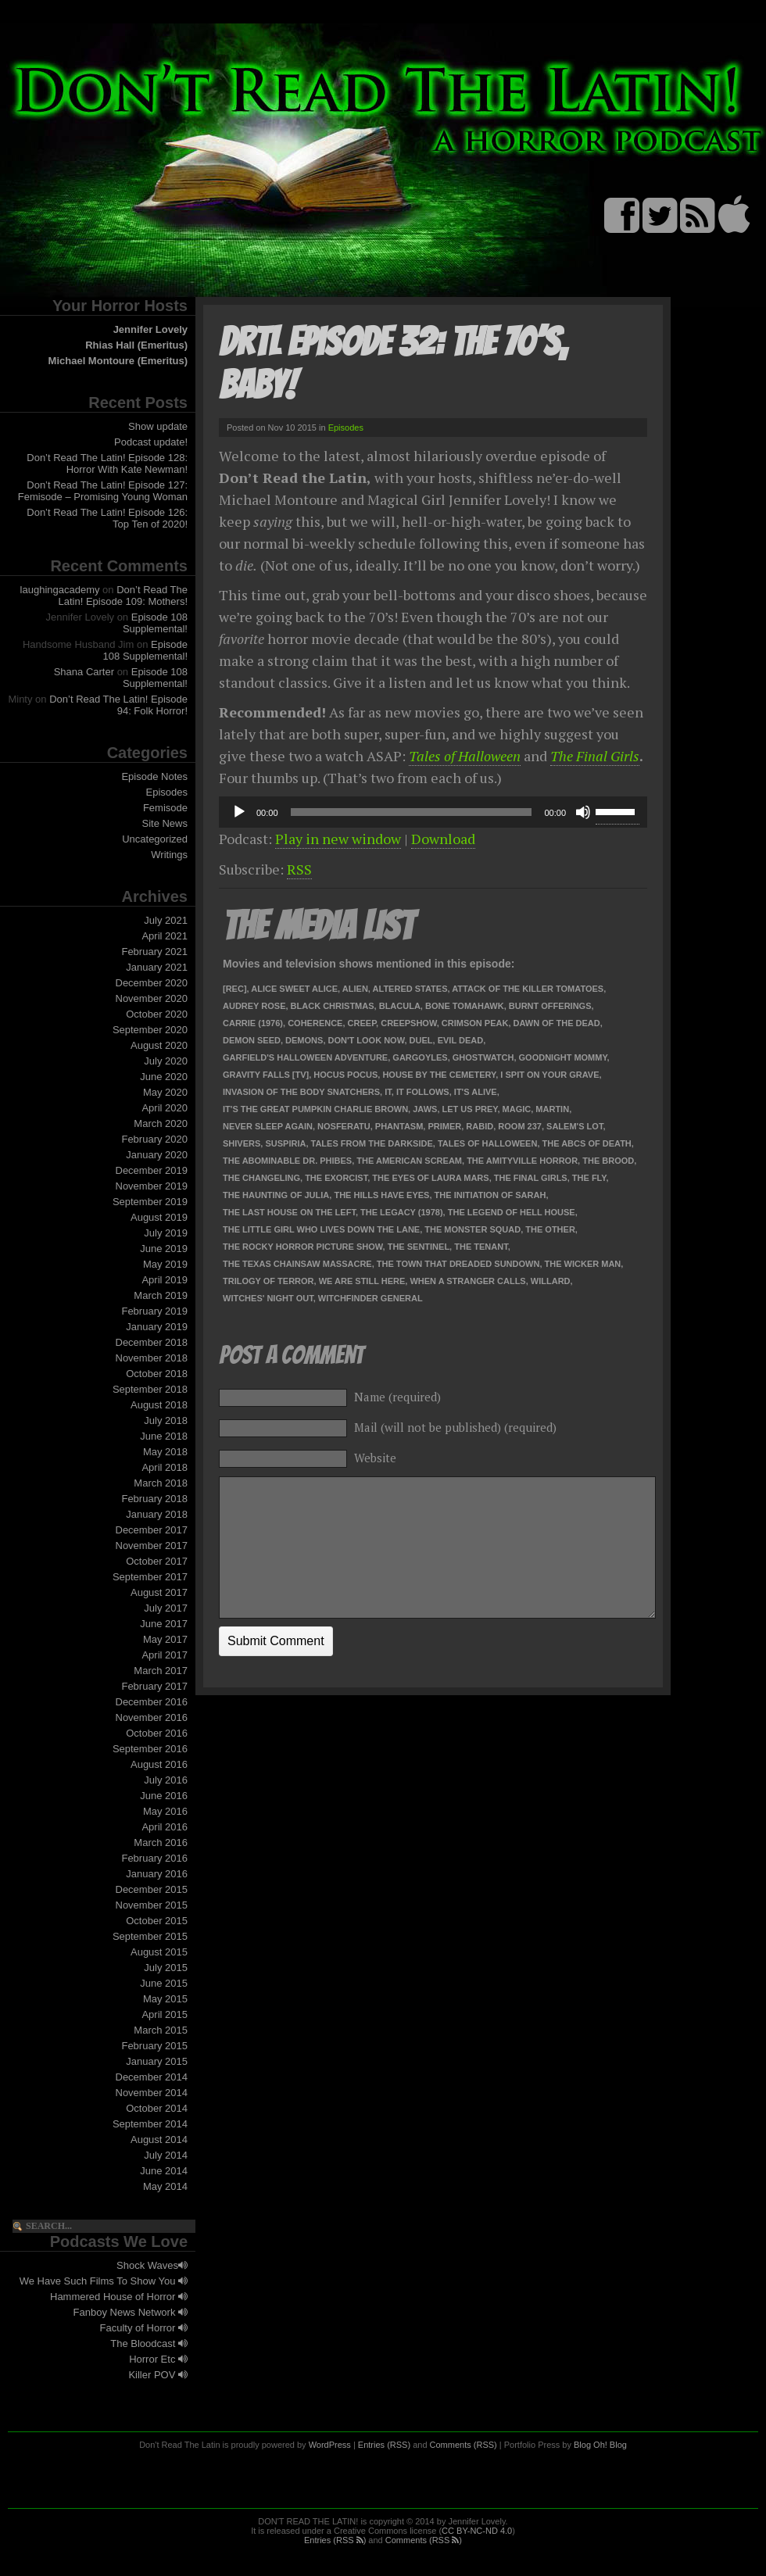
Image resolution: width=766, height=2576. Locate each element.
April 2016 (164, 1827)
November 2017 (152, 1545)
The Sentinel (418, 1246)
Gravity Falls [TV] (266, 1074)
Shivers (241, 1143)
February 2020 (154, 1139)
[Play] (239, 812)
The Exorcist (336, 1177)
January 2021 (157, 967)
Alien (355, 988)
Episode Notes (154, 776)
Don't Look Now (366, 1040)
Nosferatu (343, 1126)
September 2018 (150, 1389)
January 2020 (157, 1155)
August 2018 (159, 1405)
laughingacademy (60, 590)
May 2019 (165, 1264)
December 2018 (152, 1342)
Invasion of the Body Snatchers (301, 1092)
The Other (550, 1229)
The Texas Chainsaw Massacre (297, 1263)
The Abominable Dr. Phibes (287, 1160)
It (388, 1092)
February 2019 (154, 1311)
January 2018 (157, 1514)
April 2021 (164, 936)
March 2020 (161, 1123)
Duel (421, 1040)
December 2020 (152, 983)
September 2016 (150, 1749)
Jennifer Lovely (150, 329)
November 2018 (152, 1358)
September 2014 (150, 2124)
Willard (551, 1281)
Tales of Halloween (465, 755)
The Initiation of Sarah (490, 1195)
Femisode (165, 808)
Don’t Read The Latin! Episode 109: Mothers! (123, 595)
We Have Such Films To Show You (104, 2281)
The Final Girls (594, 755)
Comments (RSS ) (423, 2540)
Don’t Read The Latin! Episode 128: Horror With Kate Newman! (107, 463)
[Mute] (583, 812)
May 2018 (165, 1452)
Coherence (315, 1023)
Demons (304, 1040)
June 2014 (164, 2171)
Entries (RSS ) (335, 2540)
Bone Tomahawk (464, 1006)
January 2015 (157, 2061)
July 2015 (166, 1967)
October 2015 (157, 1921)
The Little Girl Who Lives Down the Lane (321, 1229)
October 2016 (157, 1733)
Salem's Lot (574, 1126)
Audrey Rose (254, 1006)
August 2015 (159, 1952)
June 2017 (164, 1624)
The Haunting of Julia (276, 1195)
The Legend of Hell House (511, 1212)
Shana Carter (84, 672)
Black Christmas (332, 1006)
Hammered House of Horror (119, 2296)
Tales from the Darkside (372, 1143)
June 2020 (164, 1076)
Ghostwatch (483, 1057)
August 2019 (159, 1217)
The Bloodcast (149, 2343)
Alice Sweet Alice (294, 988)
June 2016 (164, 1795)
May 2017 (165, 1639)
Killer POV (158, 2375)
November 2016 (152, 1717)
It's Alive (475, 1092)
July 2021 (166, 920)
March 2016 (161, 1842)
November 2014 (152, 2092)
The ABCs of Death (587, 1143)
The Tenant (480, 1246)
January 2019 (157, 1327)
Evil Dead (460, 1040)
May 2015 (165, 1999)
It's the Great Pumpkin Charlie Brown (315, 1109)
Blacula (400, 1006)
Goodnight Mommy (563, 1057)
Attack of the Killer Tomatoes (527, 988)
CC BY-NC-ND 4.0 (477, 2530)
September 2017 (150, 1577)
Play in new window (338, 838)
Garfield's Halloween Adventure (305, 1057)
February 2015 (154, 2046)
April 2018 (164, 1467)
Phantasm (399, 1126)
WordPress (330, 2444)
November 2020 (152, 998)
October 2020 (157, 1014)
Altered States (410, 988)
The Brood (608, 1160)
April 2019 (164, 1280)
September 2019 (150, 1202)
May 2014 (165, 2186)
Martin (552, 1109)
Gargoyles (419, 1057)
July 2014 (166, 2155)
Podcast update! (151, 442)
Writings (169, 854)
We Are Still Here (362, 1281)
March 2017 (161, 1670)
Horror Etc (158, 2359)
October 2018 (157, 1373)
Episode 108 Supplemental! (155, 623)
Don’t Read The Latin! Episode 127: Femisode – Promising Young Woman (103, 491)
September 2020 (150, 1030)
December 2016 (152, 1702)
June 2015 (164, 1983)
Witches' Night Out (268, 1298)
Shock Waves (152, 2265)
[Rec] (235, 988)
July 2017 (166, 1608)
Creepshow (409, 1023)
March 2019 (161, 1295)
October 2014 (157, 2108)
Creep (362, 1023)
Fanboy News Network (130, 2312)
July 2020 (166, 1061)
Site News (164, 823)
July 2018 (166, 1420)
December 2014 (152, 2077)
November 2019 (152, 1186)
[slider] (411, 812)
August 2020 (159, 1045)
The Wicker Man (583, 1263)
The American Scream (409, 1160)
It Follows (422, 1092)
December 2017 (152, 1530)
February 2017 (154, 1686)
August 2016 (159, 1764)
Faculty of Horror (144, 2328)
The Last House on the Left (289, 1212)
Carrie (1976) (253, 1023)
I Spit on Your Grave (549, 1074)
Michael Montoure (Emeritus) (118, 361)
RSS (299, 869)
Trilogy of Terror (268, 1281)
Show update (158, 426)
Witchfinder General (370, 1298)
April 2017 (164, 1655)
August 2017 (159, 1592)
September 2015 (150, 1936)
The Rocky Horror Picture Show (303, 1246)
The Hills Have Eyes (381, 1195)
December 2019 (152, 1170)
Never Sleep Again (268, 1126)
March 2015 (161, 2030)
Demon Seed (252, 1040)
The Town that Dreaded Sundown (458, 1263)
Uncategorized (155, 839)
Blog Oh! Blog (600, 2444)
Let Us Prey (470, 1109)
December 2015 (152, 1889)
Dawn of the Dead (557, 1023)
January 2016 (157, 1874)
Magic (517, 1109)
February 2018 (154, 1498)
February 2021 (154, 951)
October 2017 (157, 1561)
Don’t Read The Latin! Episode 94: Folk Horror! (118, 705)
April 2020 (164, 1108)
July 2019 (166, 1233)
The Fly (589, 1177)
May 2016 (165, 1811)
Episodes (167, 792)
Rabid (479, 1126)
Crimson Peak (475, 1023)
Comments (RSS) (463, 2444)
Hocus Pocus (345, 1074)
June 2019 (164, 1248)
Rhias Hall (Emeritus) (136, 345)
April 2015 (164, 2014)
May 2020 (165, 1092)
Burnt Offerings (550, 1006)
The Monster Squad (472, 1229)
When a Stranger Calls (467, 1281)
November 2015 (152, 1905)
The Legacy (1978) (401, 1212)
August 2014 (159, 2139)
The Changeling (261, 1177)
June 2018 (164, 1436)
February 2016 (154, 1858)
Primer (444, 1126)
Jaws (425, 1109)
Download (443, 838)
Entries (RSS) (384, 2444)
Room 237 (520, 1126)
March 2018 (161, 1483)
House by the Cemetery (439, 1074)
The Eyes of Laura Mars (430, 1177)
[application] (433, 812)
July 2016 (166, 1780)
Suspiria (285, 1143)
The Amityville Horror (522, 1160)
